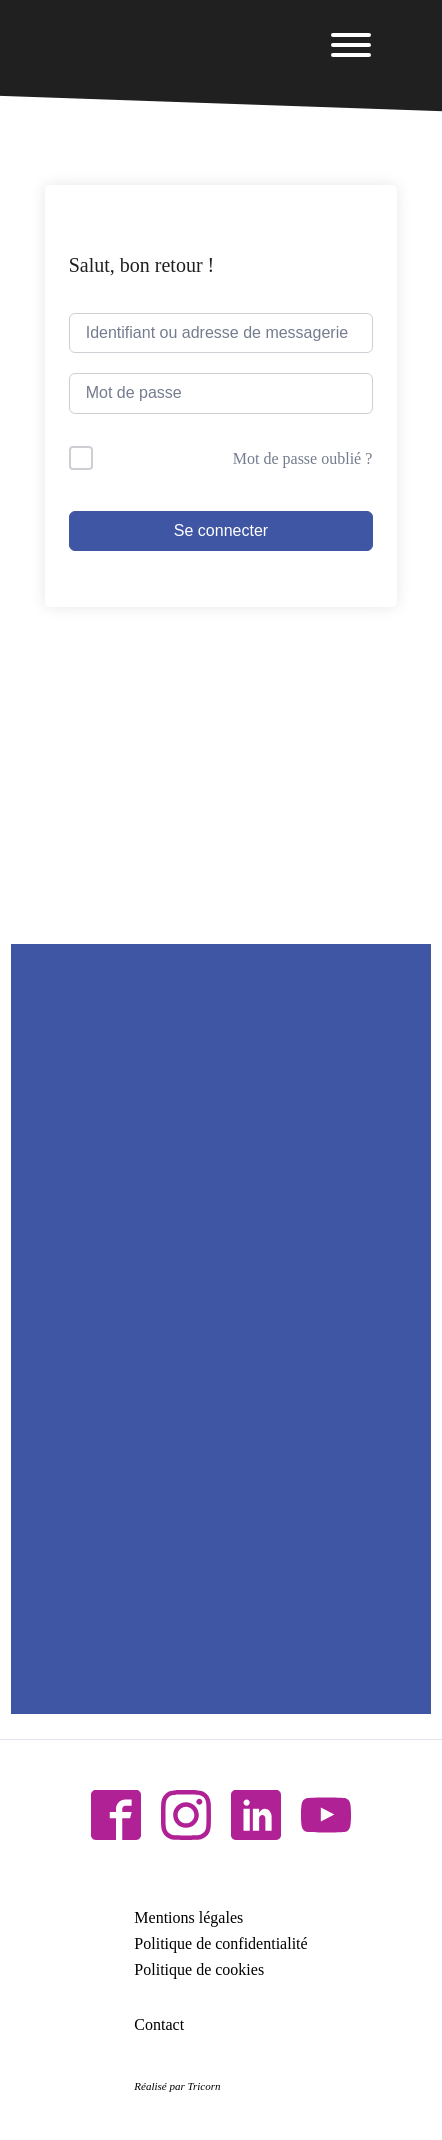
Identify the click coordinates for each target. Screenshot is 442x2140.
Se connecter (221, 530)
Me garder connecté (168, 458)
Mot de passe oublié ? (303, 458)
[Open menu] (351, 45)
